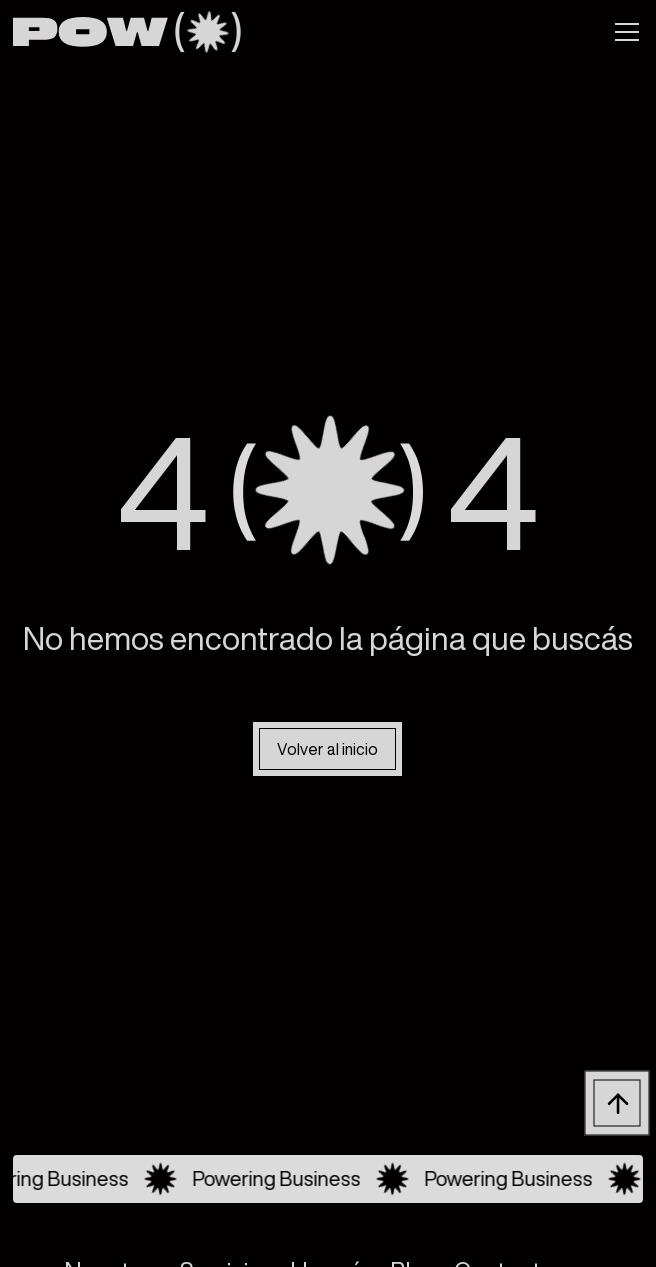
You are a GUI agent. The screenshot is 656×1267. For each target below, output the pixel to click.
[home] (126, 32)
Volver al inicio (328, 749)
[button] (623, 32)
